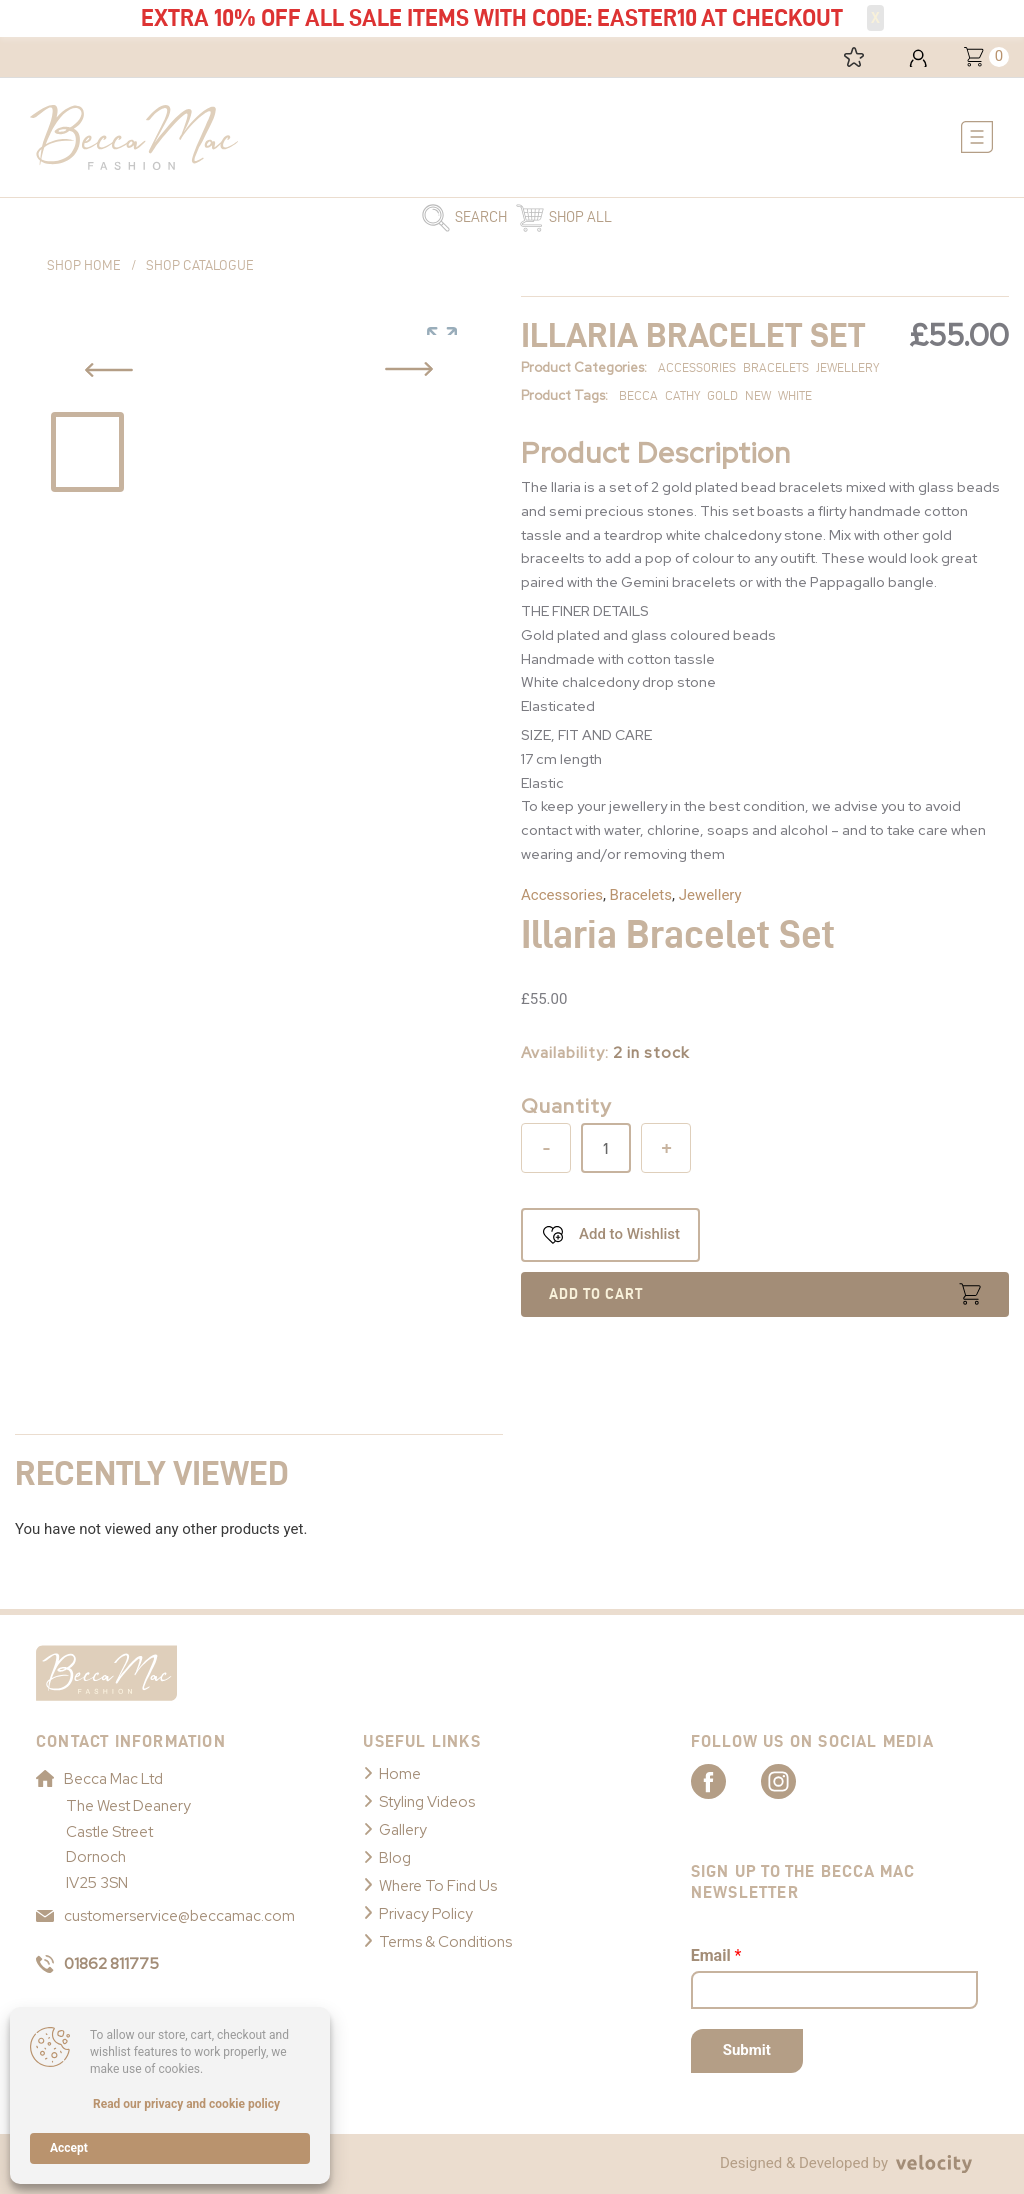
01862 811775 (97, 1964)
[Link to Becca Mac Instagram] (796, 1780)
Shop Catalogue (200, 265)
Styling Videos (427, 1802)
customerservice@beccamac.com (165, 1916)
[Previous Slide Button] (109, 370)
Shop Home (84, 265)
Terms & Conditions (445, 1942)
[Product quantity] (606, 1148)
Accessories (562, 895)
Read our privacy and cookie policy (186, 2104)
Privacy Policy (426, 1914)
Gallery (403, 1830)
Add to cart (596, 1294)
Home (400, 1774)
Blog (395, 1858)
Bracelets (641, 895)
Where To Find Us (438, 1886)
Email (716, 1955)
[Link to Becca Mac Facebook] (726, 1780)
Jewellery (710, 895)
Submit (747, 2050)
